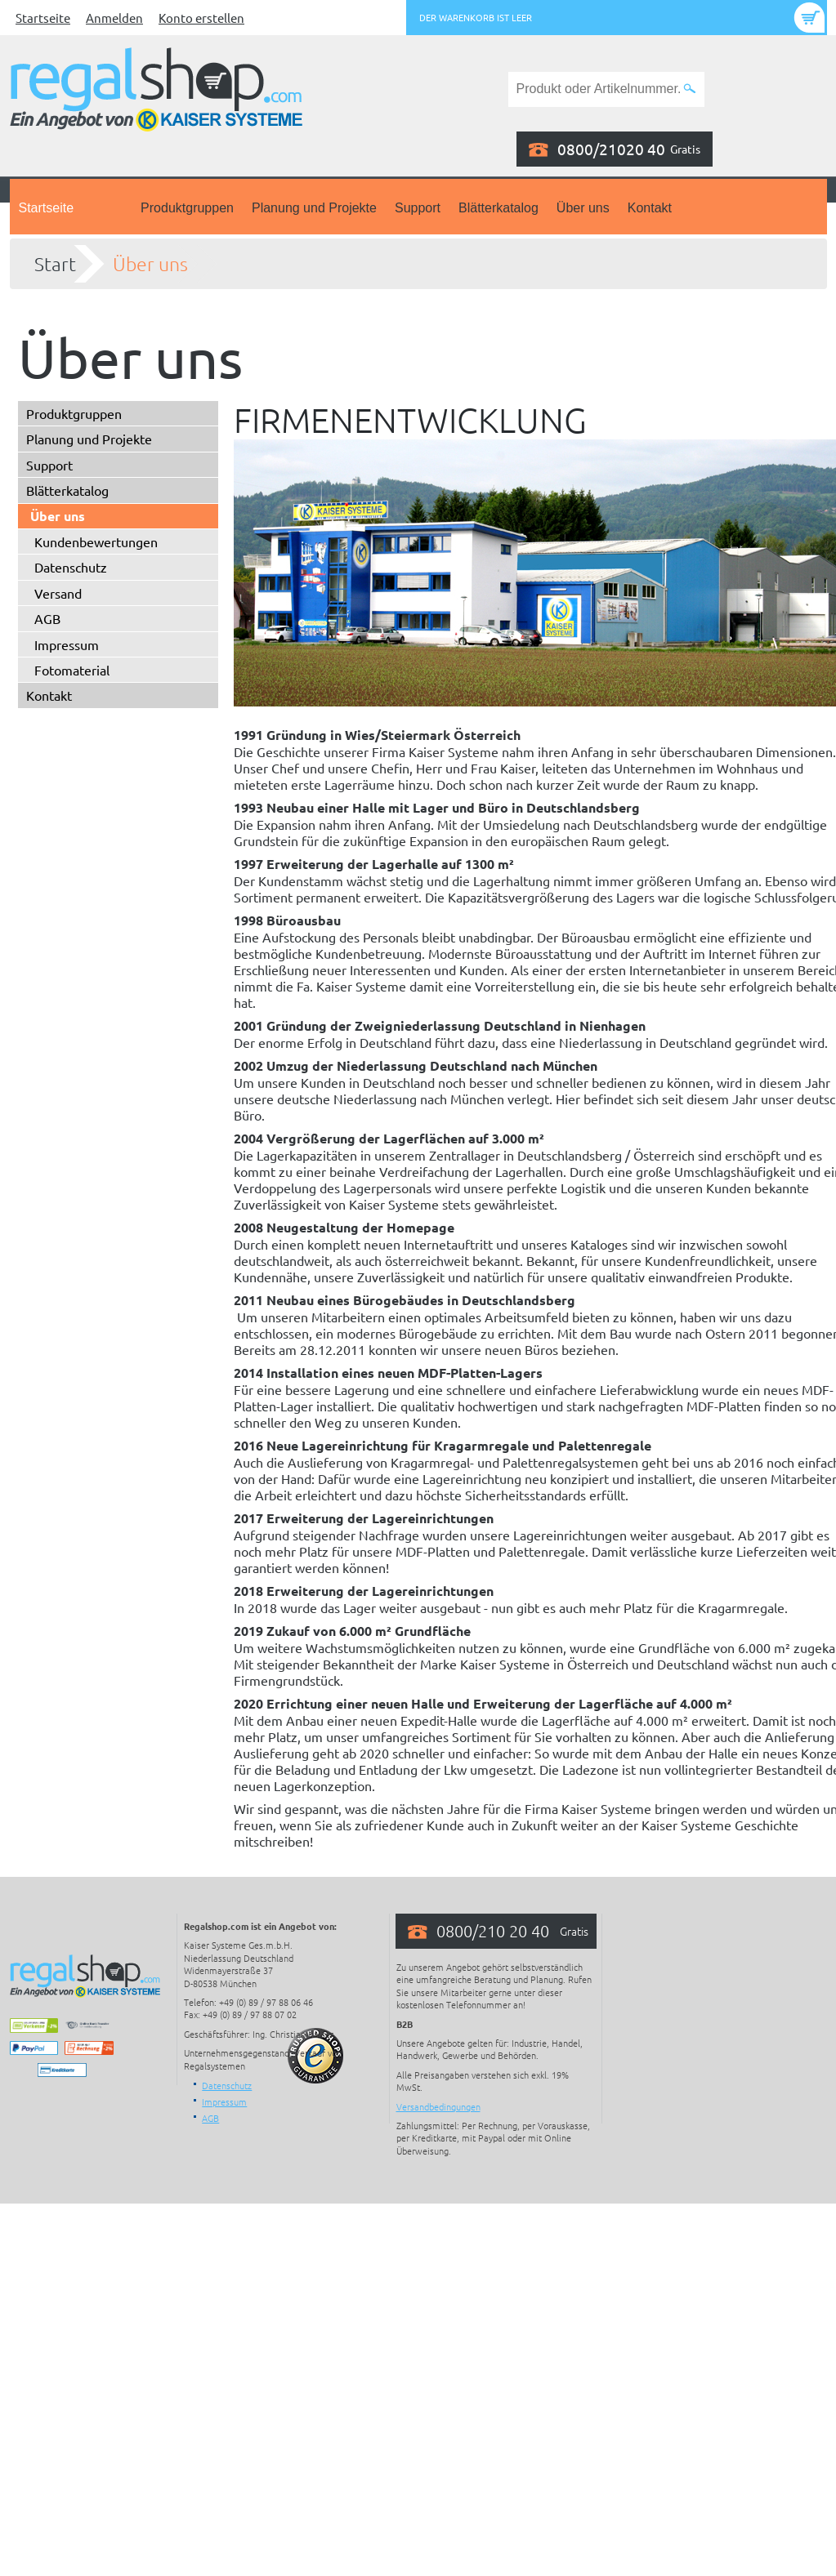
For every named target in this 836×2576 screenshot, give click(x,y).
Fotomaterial (72, 670)
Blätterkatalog (498, 208)
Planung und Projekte (314, 208)
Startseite (43, 17)
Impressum (66, 644)
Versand (58, 593)
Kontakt (650, 208)
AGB (47, 618)
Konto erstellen (201, 17)
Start (55, 263)
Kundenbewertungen (96, 541)
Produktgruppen (187, 208)
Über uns (583, 208)
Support (417, 208)
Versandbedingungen (438, 2106)
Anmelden (114, 17)
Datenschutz (70, 567)
